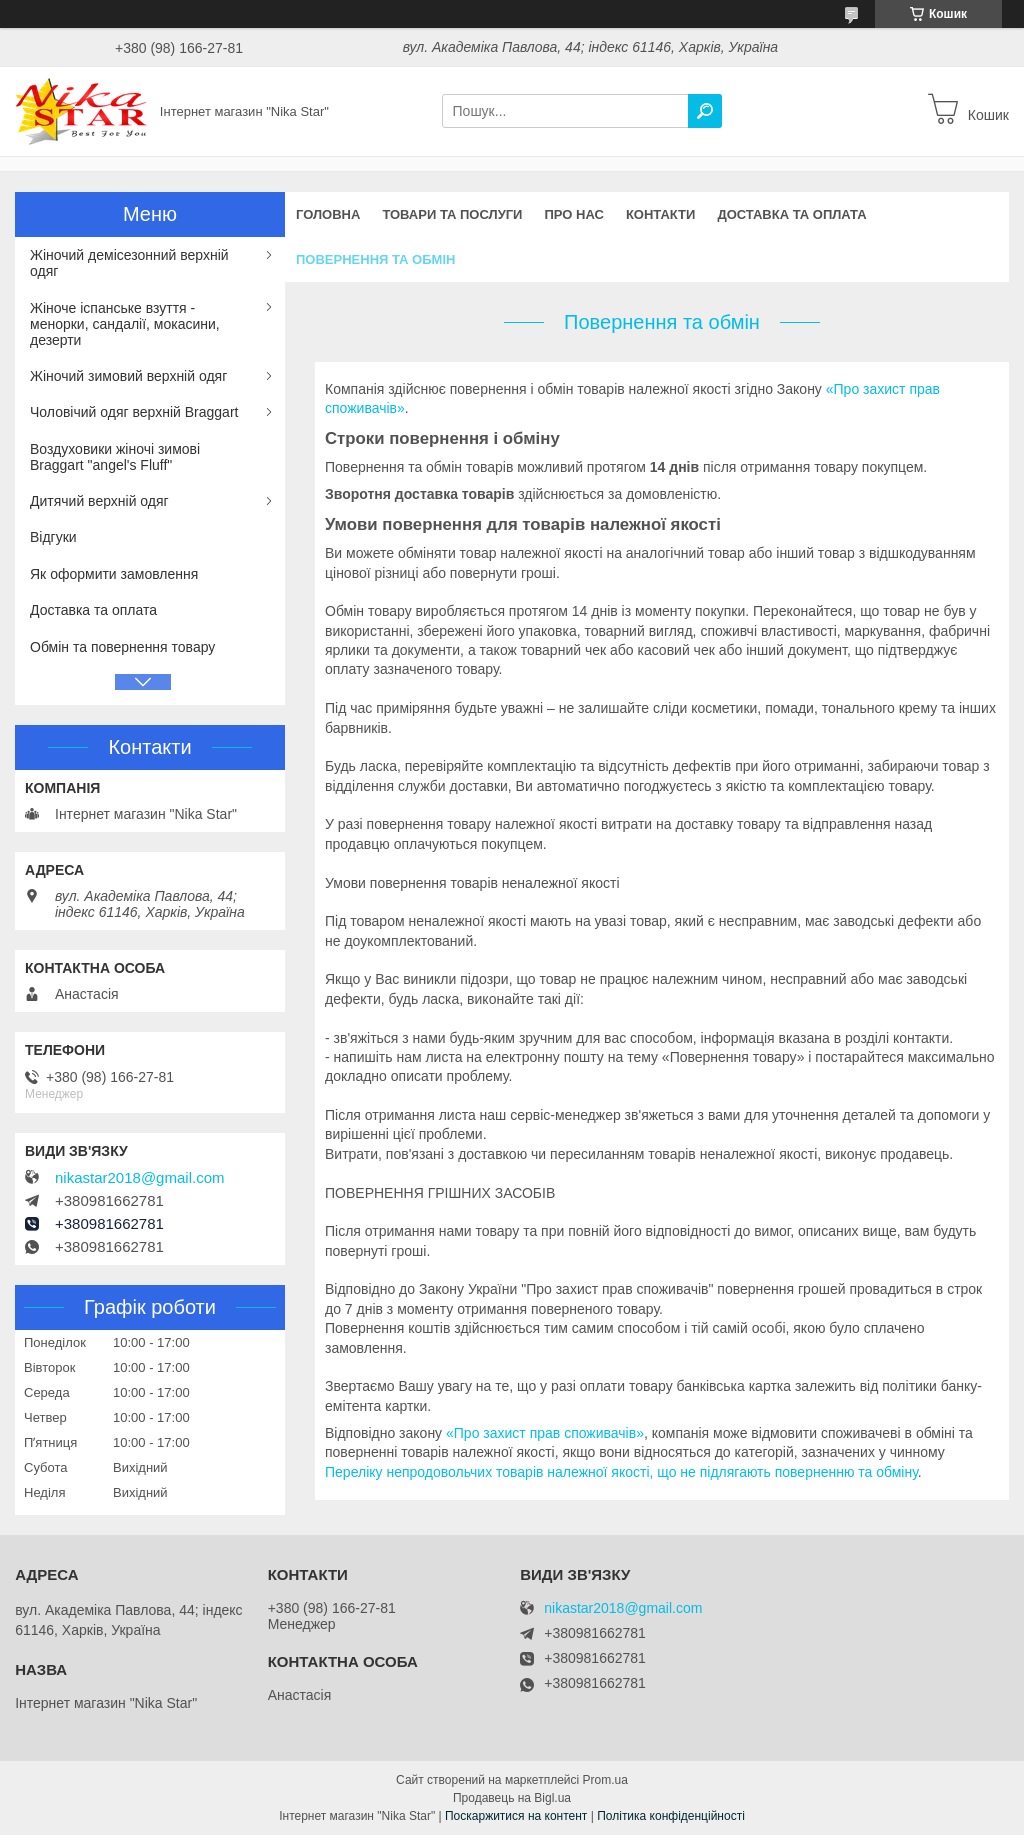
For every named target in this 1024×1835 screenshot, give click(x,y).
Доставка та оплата (791, 214)
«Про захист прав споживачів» (545, 1433)
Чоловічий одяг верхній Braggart (134, 412)
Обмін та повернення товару (122, 647)
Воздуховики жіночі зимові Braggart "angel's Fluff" (115, 457)
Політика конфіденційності (671, 1816)
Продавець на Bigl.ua (512, 1798)
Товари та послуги (452, 214)
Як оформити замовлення (114, 574)
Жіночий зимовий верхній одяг (128, 376)
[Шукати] (705, 111)
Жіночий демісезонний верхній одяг (129, 263)
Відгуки (53, 537)
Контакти (661, 214)
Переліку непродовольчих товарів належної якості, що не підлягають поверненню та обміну (621, 1472)
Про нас (573, 214)
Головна (328, 214)
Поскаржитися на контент (516, 1816)
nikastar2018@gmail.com (139, 1178)
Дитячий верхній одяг (99, 501)
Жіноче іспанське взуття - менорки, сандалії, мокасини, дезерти (125, 324)
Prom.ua (605, 1780)
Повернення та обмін (375, 259)
